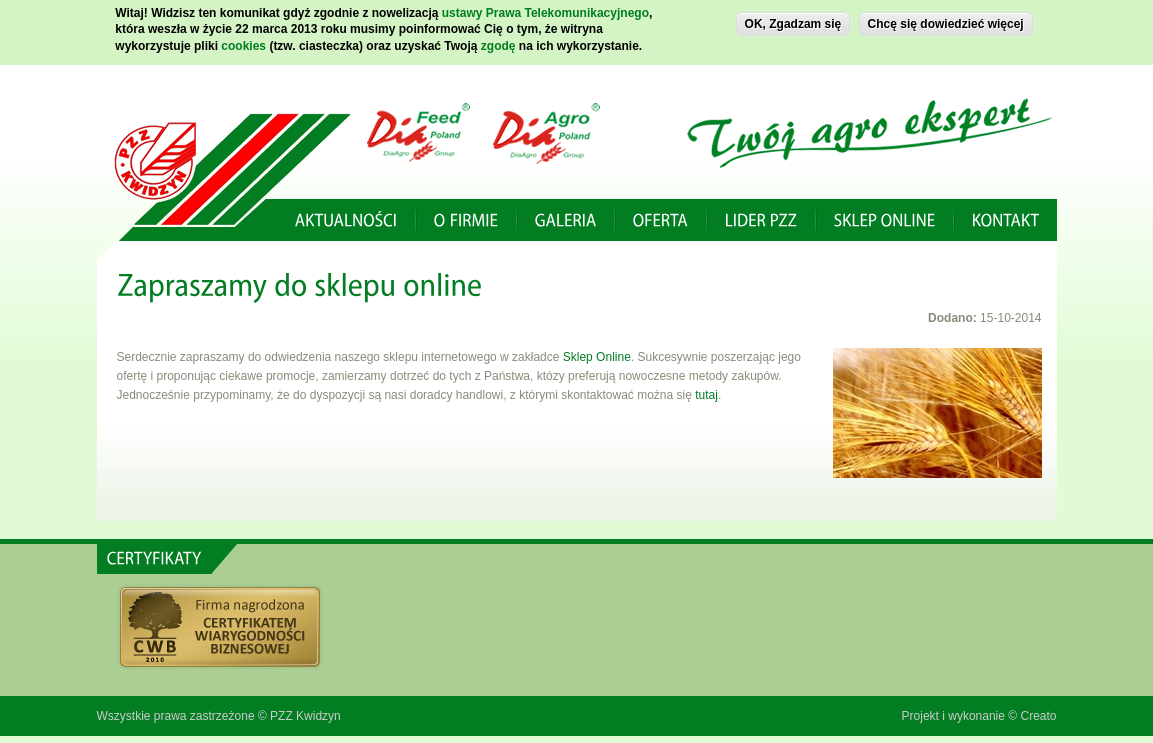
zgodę (498, 43)
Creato (1038, 716)
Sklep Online (597, 357)
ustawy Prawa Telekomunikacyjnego (545, 10)
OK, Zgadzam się (793, 21)
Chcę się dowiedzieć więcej (946, 21)
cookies (243, 43)
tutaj (705, 395)
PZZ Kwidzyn (305, 716)
